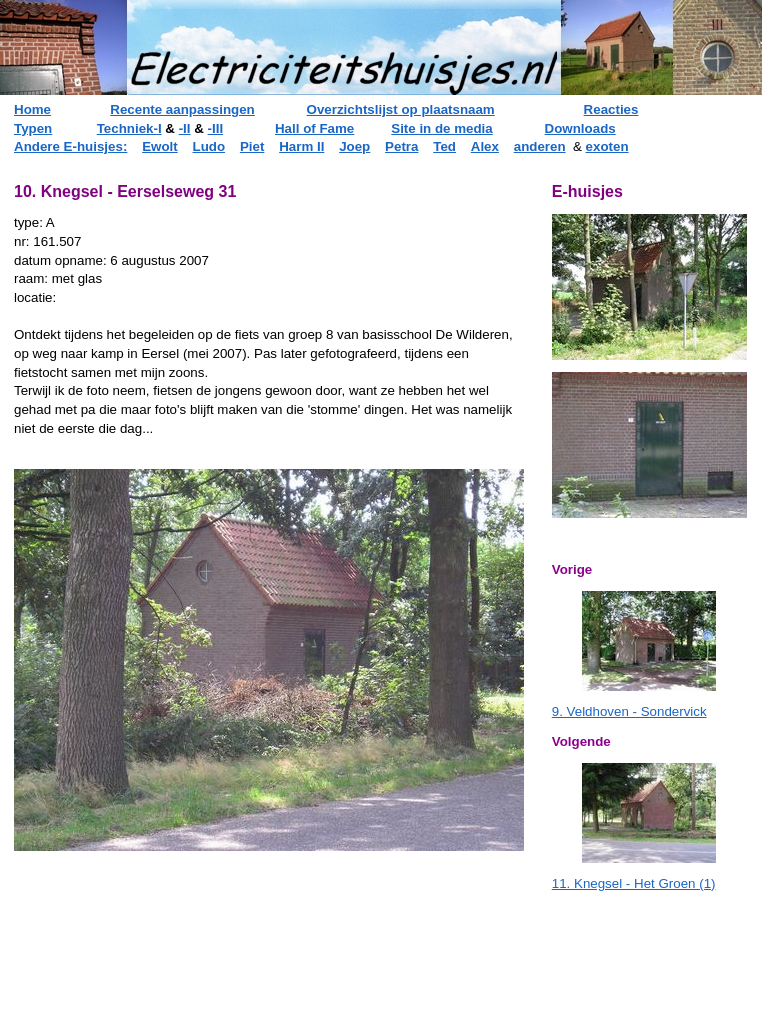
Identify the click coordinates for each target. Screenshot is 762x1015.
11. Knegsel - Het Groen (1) (634, 883)
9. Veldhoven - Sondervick (629, 711)
